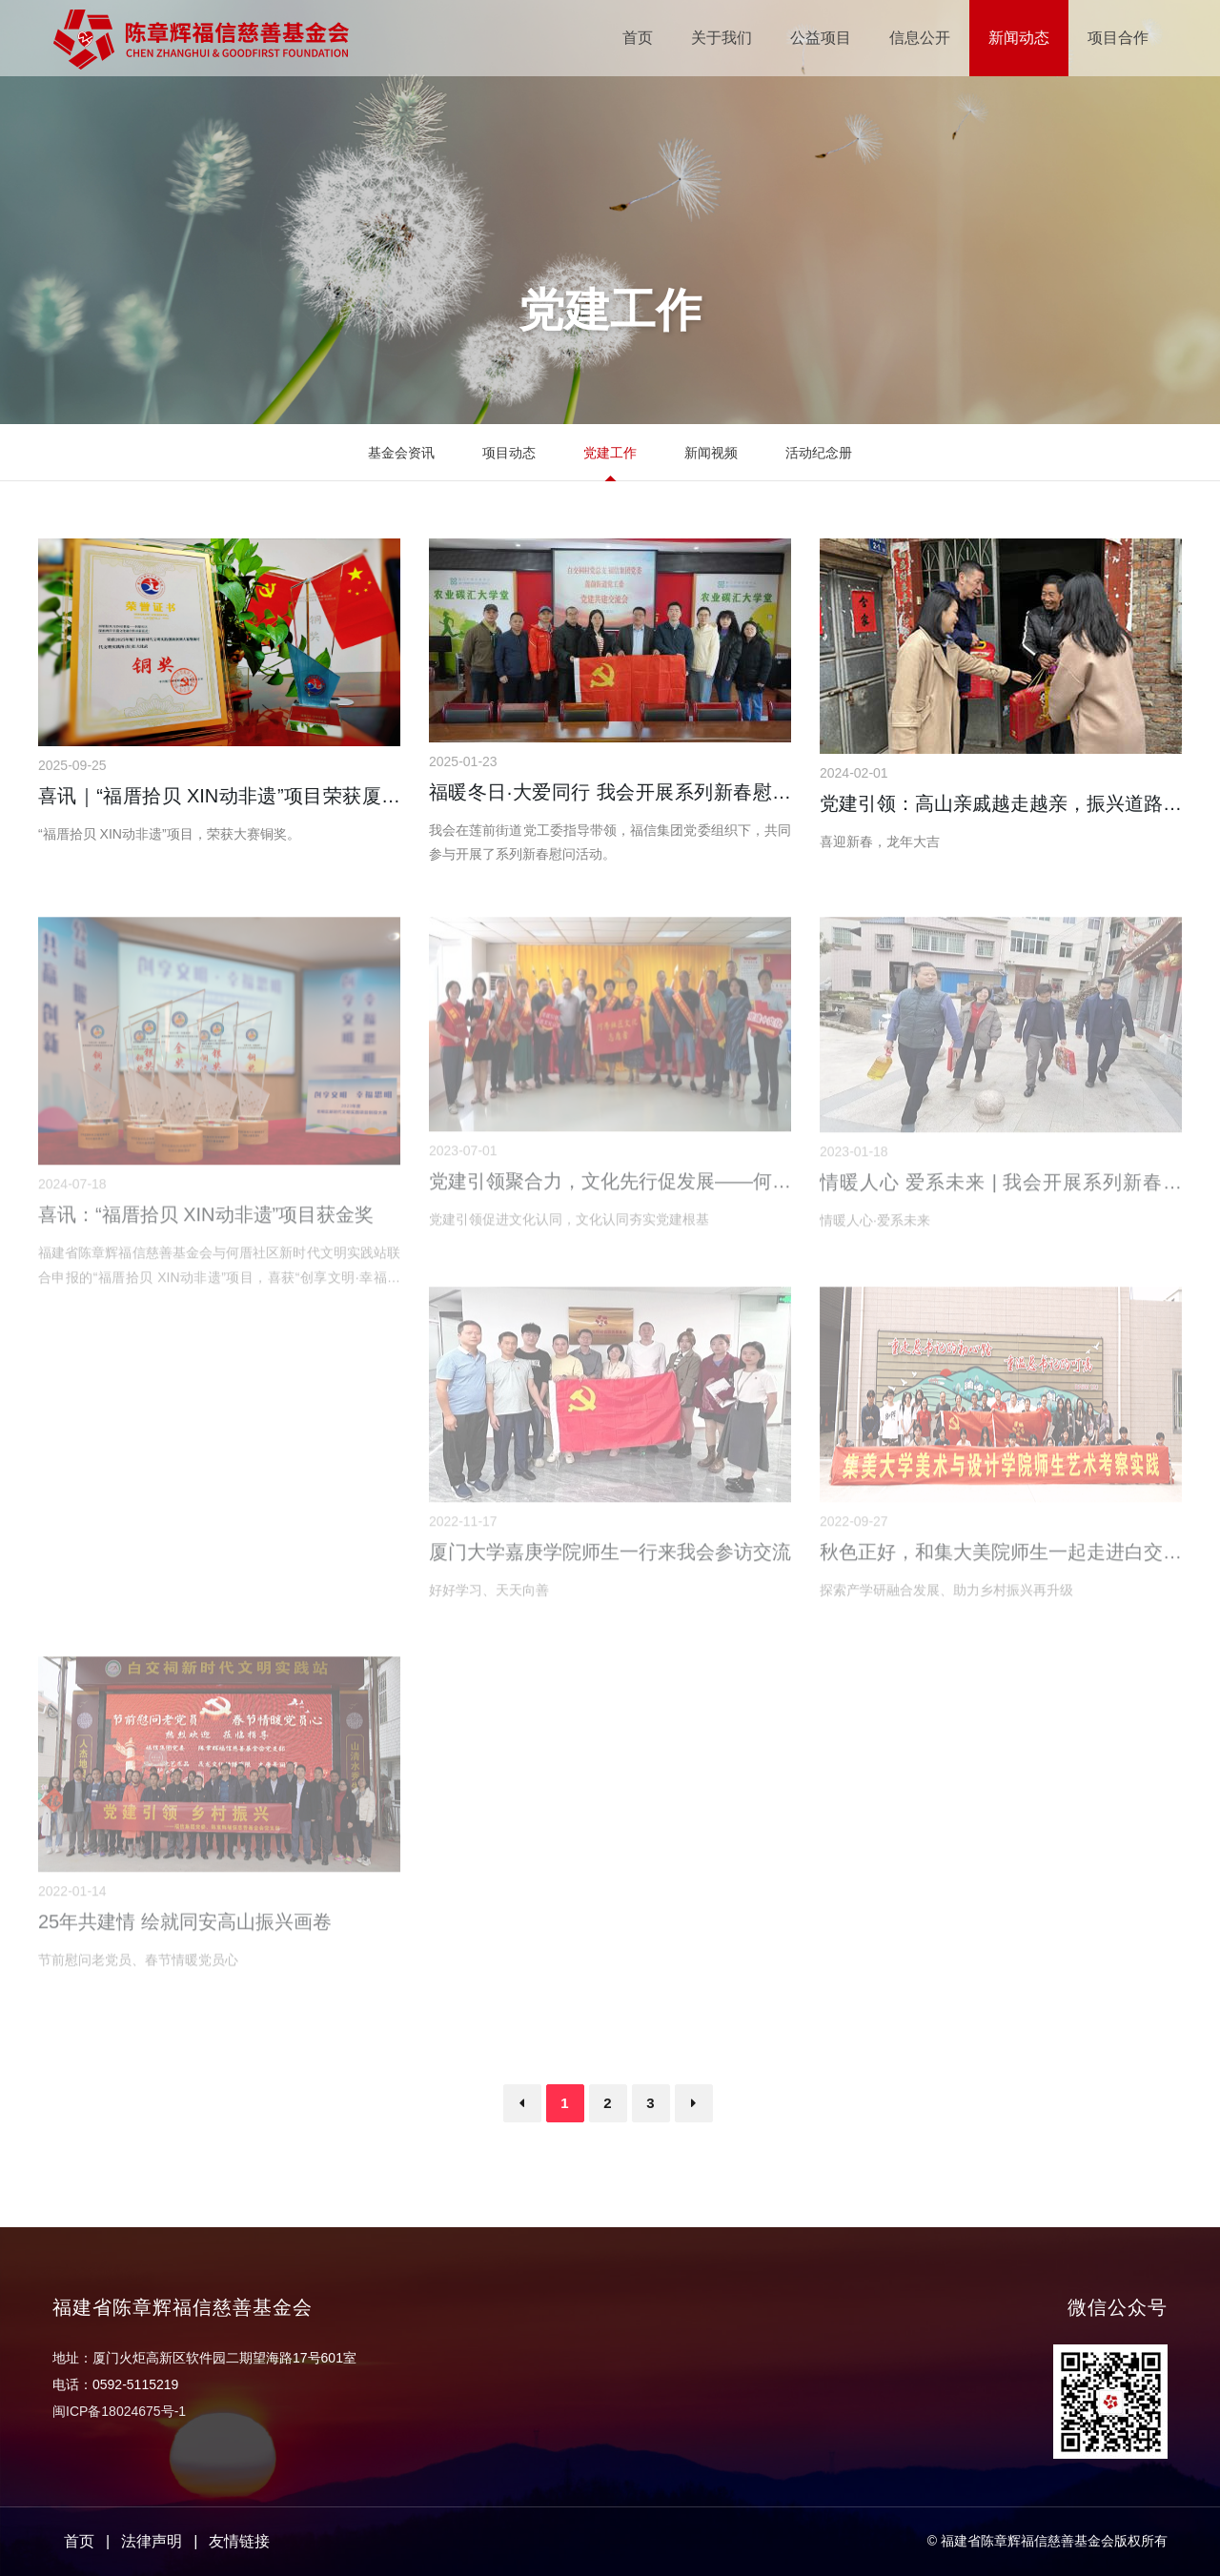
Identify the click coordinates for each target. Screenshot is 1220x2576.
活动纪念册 (818, 452)
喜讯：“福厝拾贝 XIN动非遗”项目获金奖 (206, 1219)
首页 (637, 38)
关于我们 (721, 38)
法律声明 (151, 2541)
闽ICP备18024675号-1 (119, 2411)
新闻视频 (711, 452)
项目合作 (1118, 38)
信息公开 (919, 38)
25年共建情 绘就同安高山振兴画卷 (185, 1927)
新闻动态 (1018, 38)
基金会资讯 (401, 452)
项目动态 (509, 452)
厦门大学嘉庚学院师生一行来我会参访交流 (610, 1557)
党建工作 (610, 452)
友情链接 (239, 2541)
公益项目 (820, 38)
